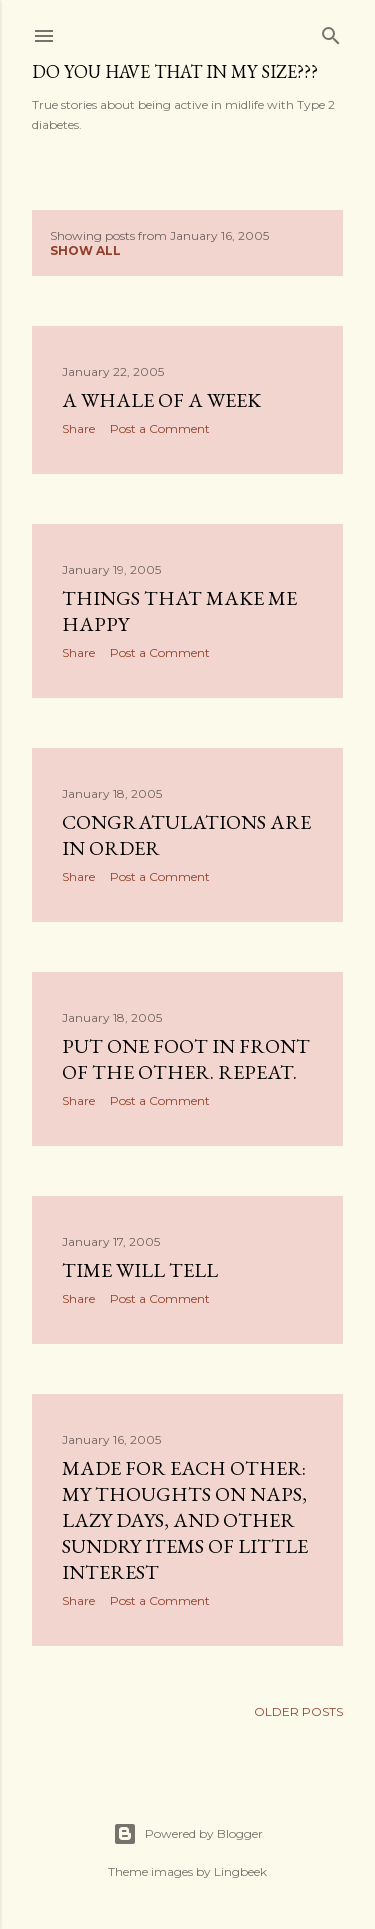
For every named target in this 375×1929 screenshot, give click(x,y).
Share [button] (78, 428)
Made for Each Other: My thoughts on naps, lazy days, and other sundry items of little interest (185, 1520)
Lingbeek (240, 1871)
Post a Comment (160, 428)
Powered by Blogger (188, 1834)
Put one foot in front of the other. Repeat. (186, 1059)
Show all (85, 250)
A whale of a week (161, 400)
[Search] (331, 31)
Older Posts (298, 1711)
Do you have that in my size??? (175, 71)
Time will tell (140, 1270)
